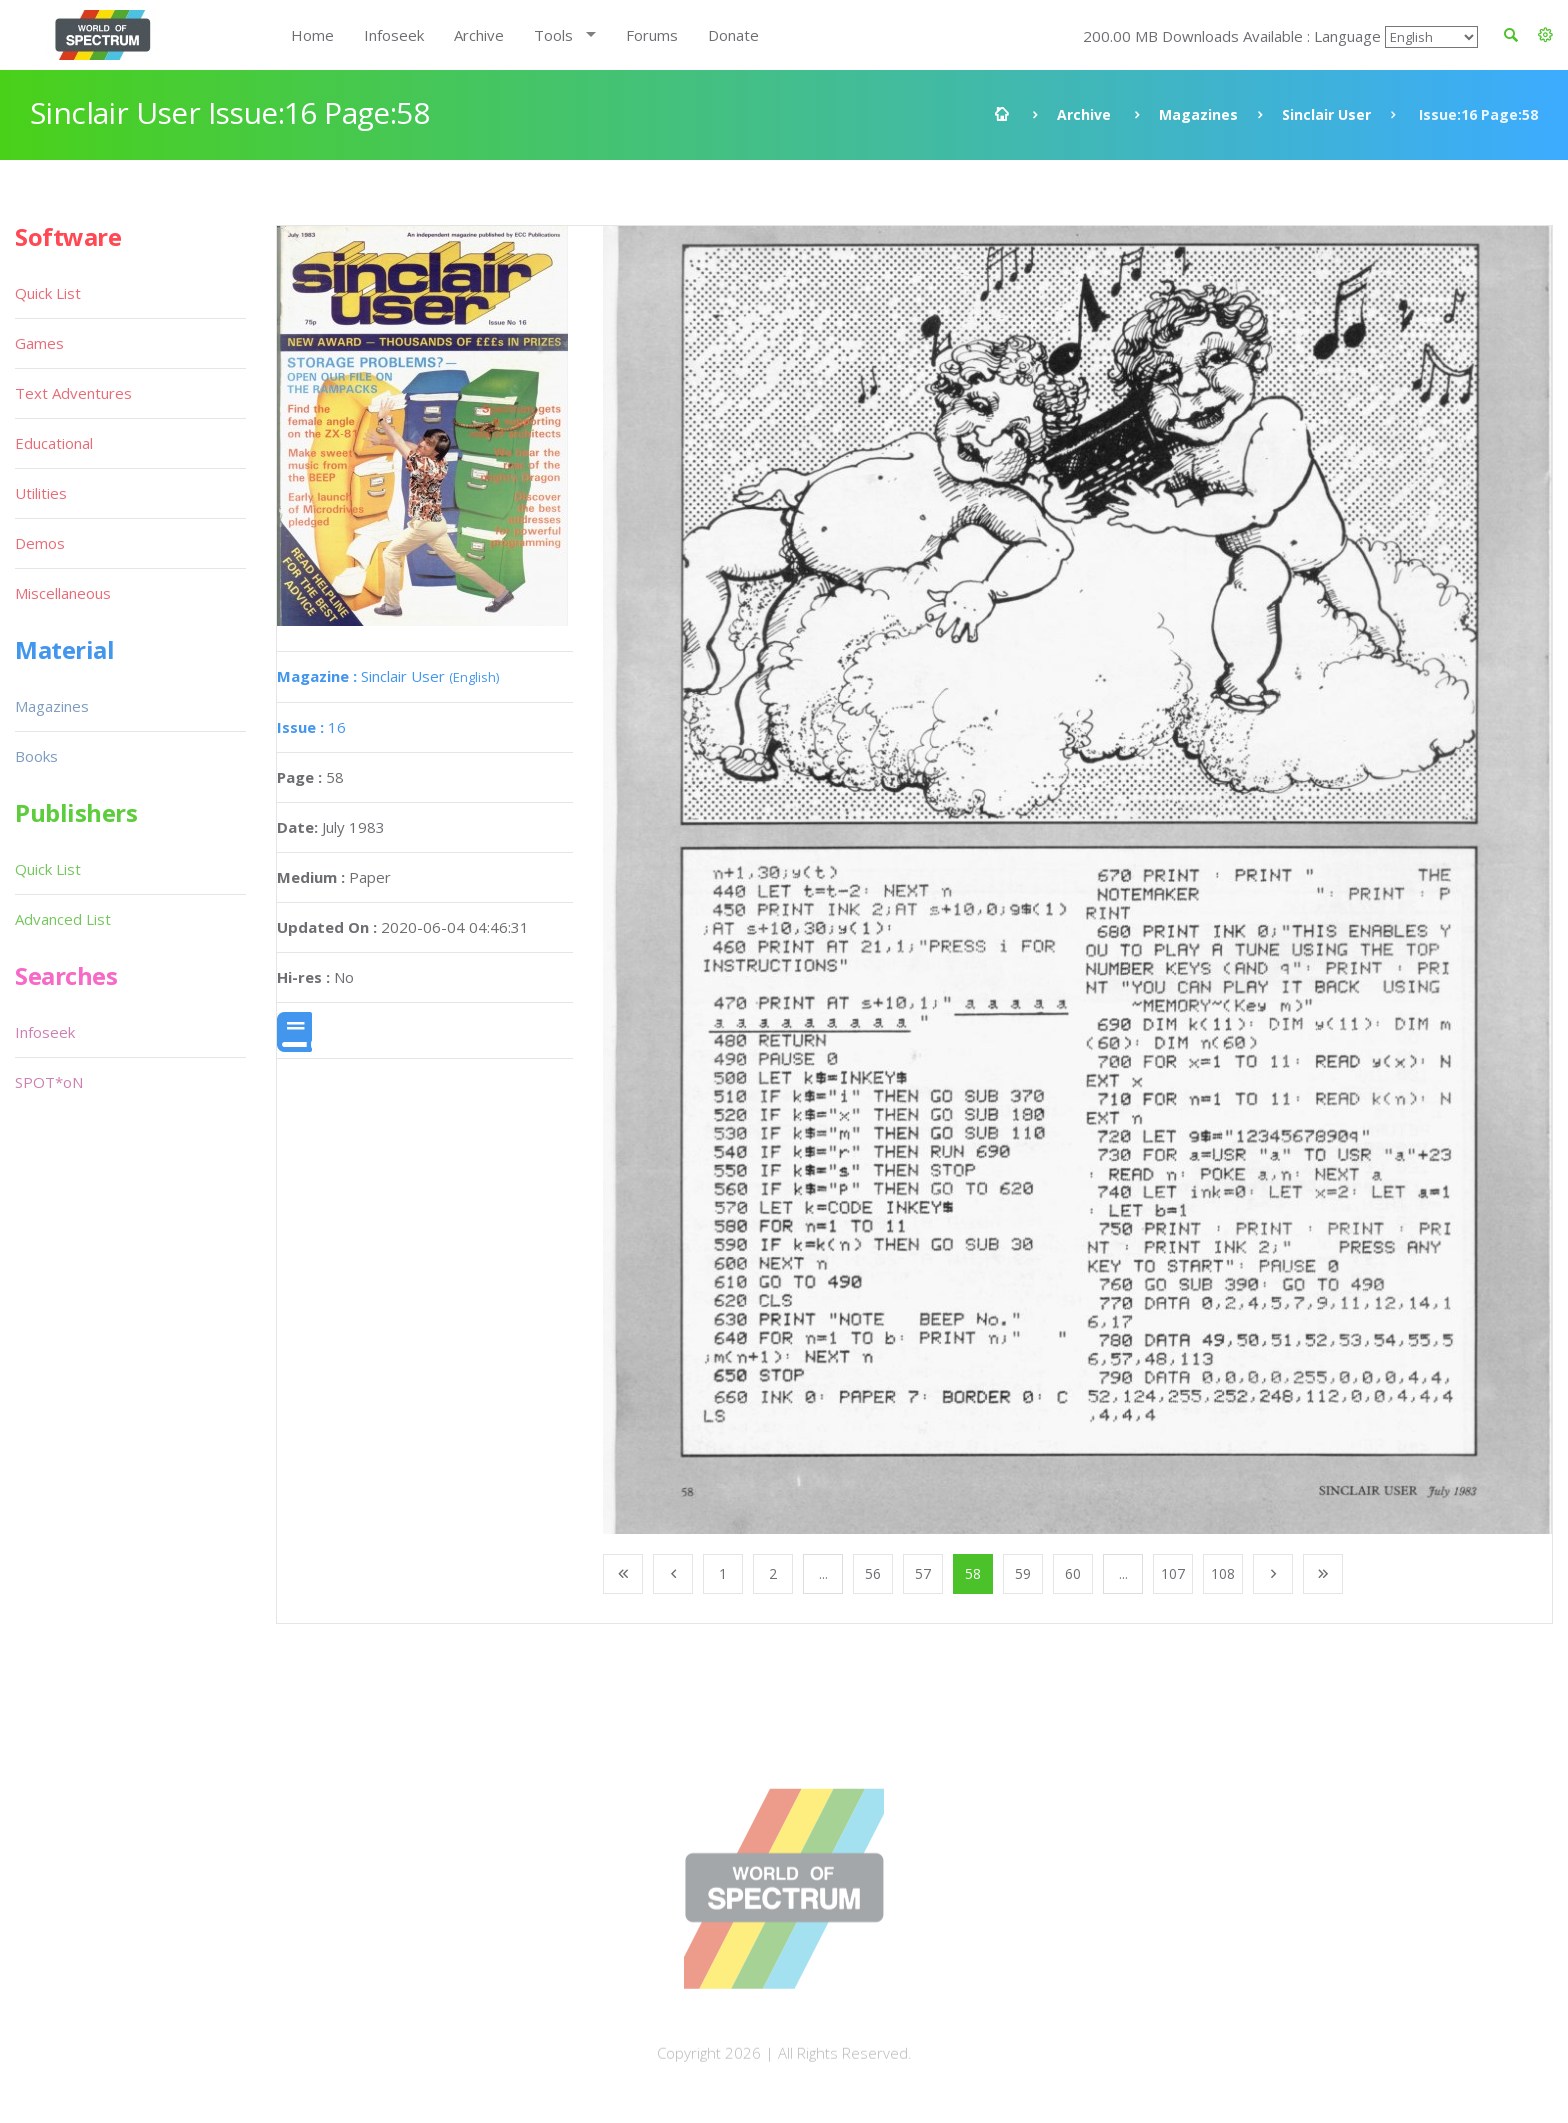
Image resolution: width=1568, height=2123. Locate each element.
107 (1173, 1573)
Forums (652, 35)
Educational (54, 443)
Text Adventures (73, 393)
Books (36, 756)
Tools (553, 35)
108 (1223, 1573)
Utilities (41, 493)
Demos (40, 543)
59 (1023, 1573)
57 (923, 1573)
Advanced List (63, 919)
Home (312, 35)
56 (873, 1573)
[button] (1545, 35)
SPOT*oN (49, 1082)
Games (39, 343)
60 (1073, 1573)
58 (973, 1573)
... (823, 1573)
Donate (733, 35)
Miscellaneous (63, 593)
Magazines (1198, 114)
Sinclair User (1326, 114)
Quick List (48, 293)
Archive (479, 35)
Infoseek (394, 35)
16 (311, 727)
